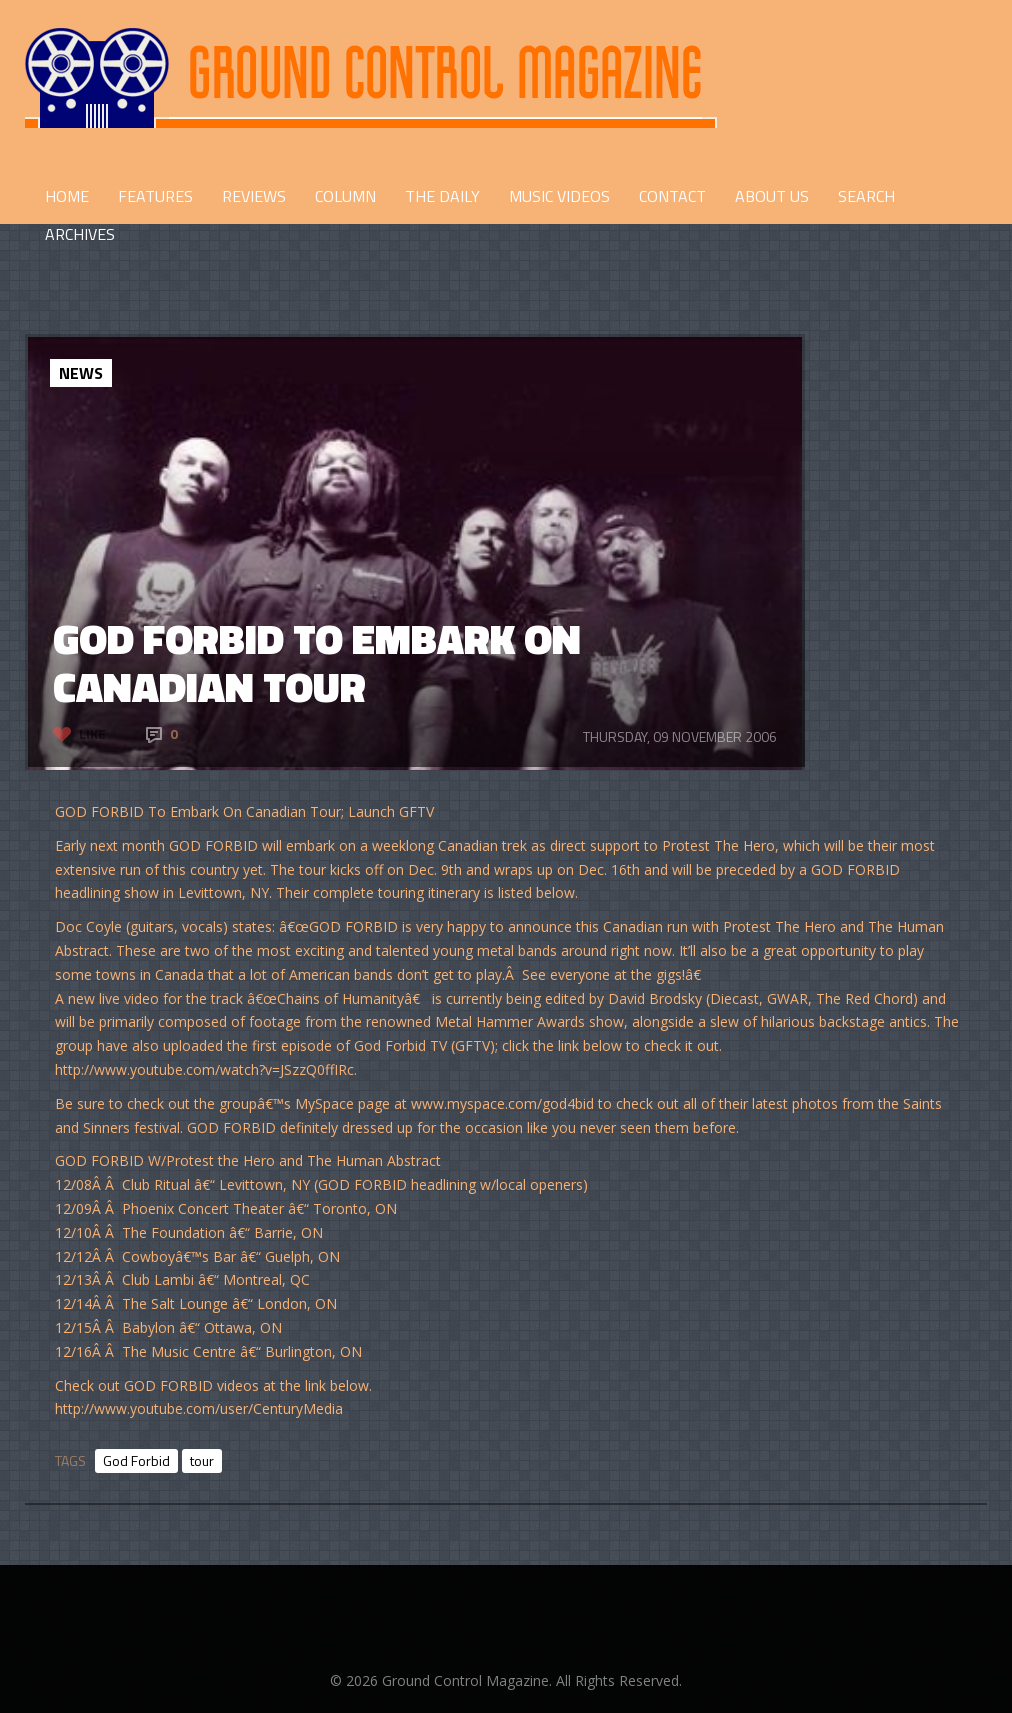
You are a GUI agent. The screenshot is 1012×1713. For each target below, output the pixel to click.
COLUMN (345, 196)
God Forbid (136, 1460)
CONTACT (672, 196)
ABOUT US (772, 196)
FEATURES (155, 196)
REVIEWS (254, 196)
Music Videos (559, 196)
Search (866, 196)
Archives (80, 234)
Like (92, 733)
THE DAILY (442, 196)
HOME (67, 196)
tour (202, 1460)
